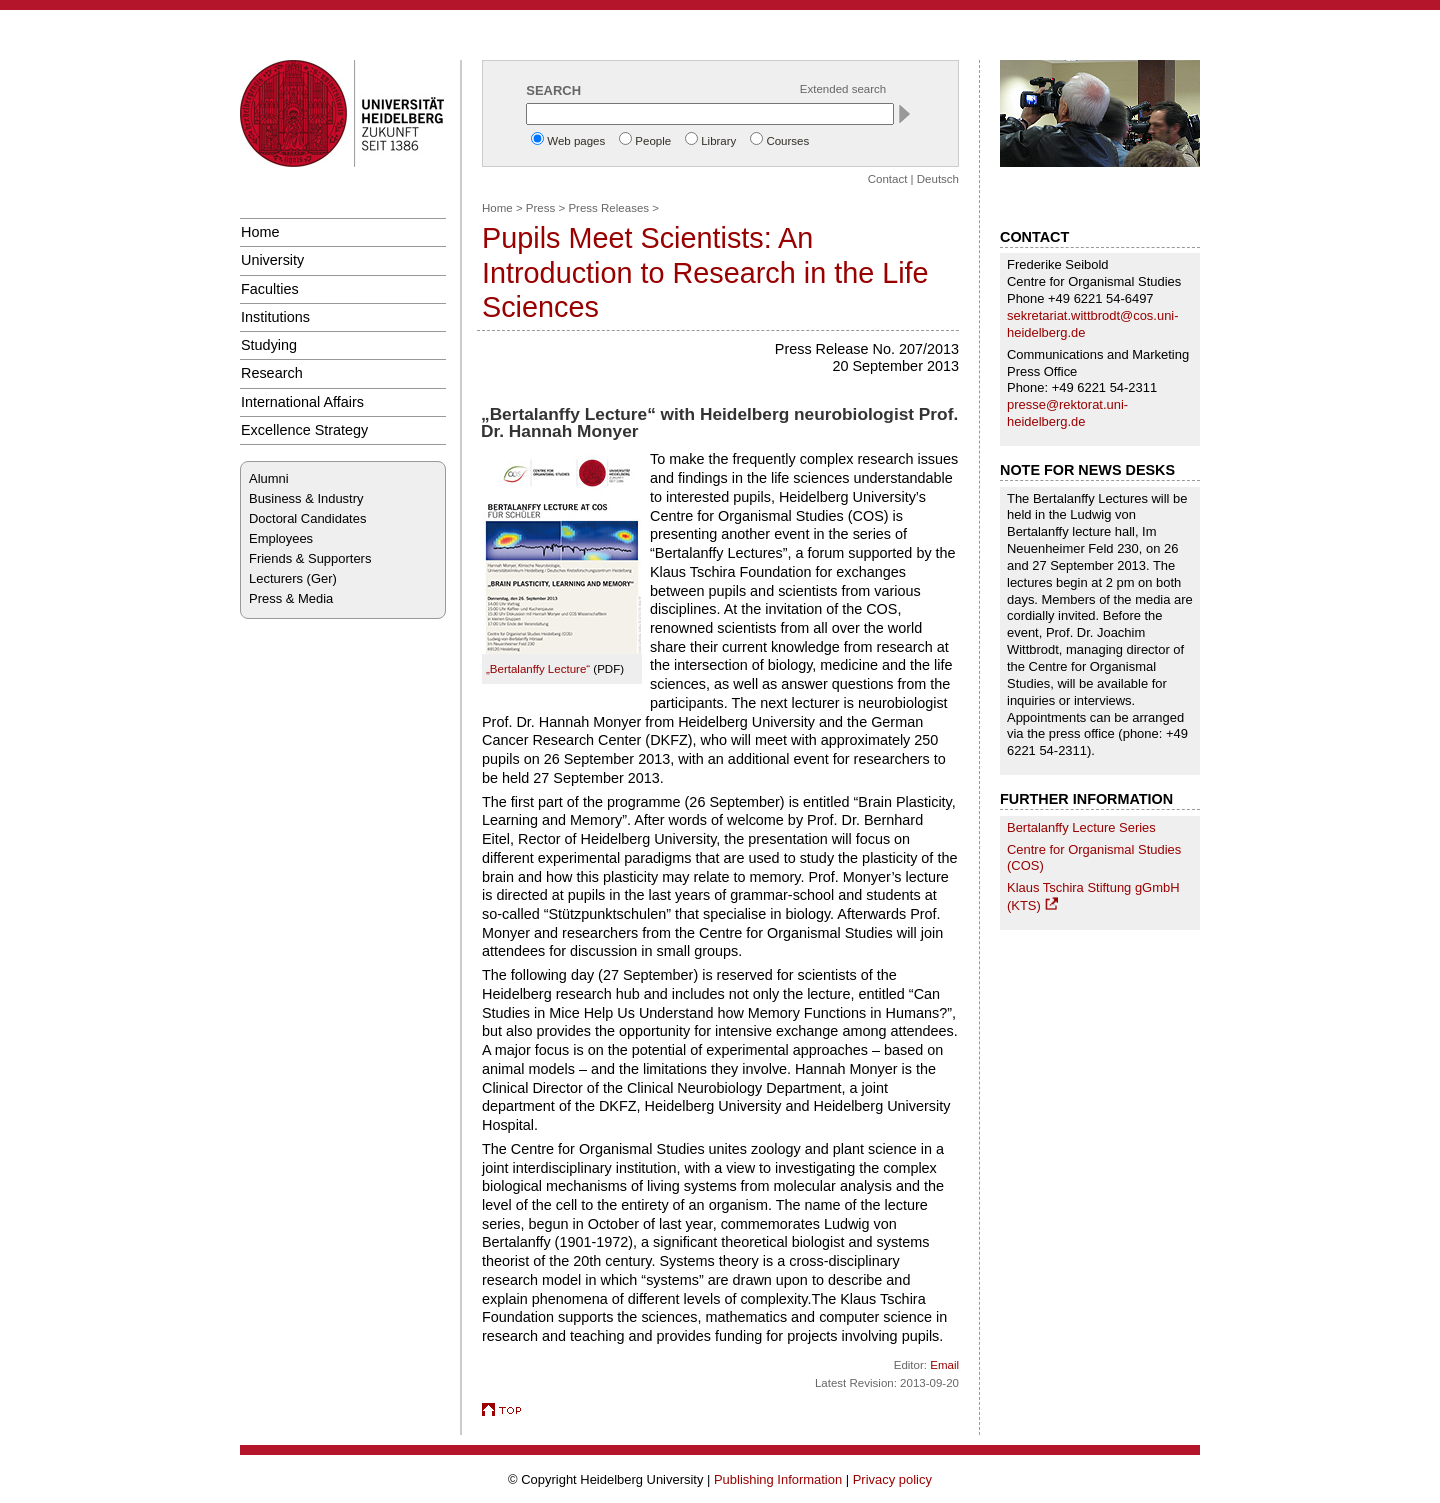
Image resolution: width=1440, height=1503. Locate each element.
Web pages (576, 141)
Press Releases (608, 208)
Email (944, 1365)
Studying (269, 345)
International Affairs (302, 402)
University (272, 260)
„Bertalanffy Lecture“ (538, 669)
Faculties (270, 289)
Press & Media (291, 598)
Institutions (275, 317)
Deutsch (938, 179)
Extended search (843, 89)
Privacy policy (892, 1479)
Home (260, 232)
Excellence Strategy (304, 430)
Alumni (269, 478)
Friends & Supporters (310, 558)
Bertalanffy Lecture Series (1081, 827)
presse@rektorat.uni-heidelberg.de (1067, 413)
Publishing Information (778, 1479)
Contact (888, 179)
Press (540, 208)
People (653, 141)
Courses (787, 141)
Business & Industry (306, 498)
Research (272, 373)
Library (718, 141)
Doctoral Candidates (307, 518)
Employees (281, 538)
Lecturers (276, 578)
